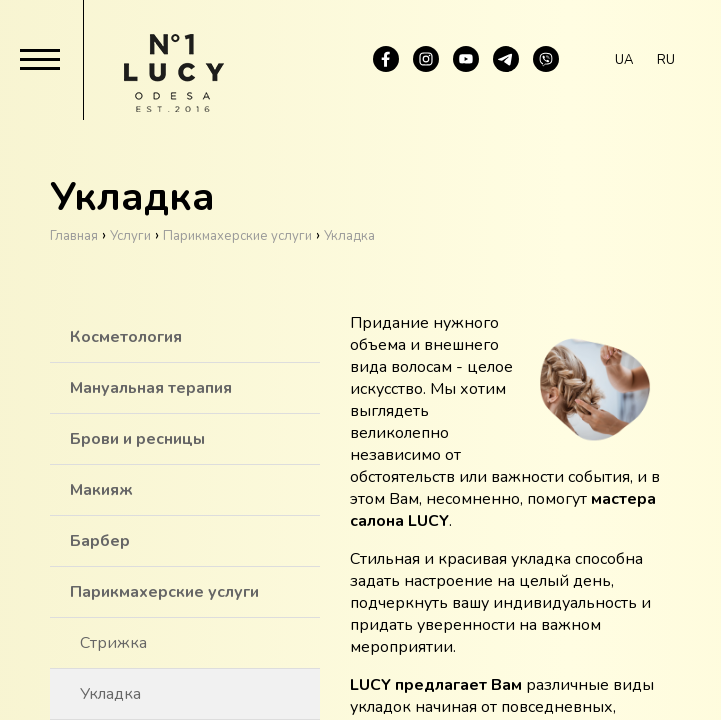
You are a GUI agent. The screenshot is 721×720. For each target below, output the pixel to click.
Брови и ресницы (137, 439)
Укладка (110, 694)
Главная (74, 236)
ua (624, 60)
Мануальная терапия (151, 388)
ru (666, 60)
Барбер (100, 541)
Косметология (126, 337)
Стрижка (113, 643)
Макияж (101, 490)
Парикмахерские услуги (164, 592)
